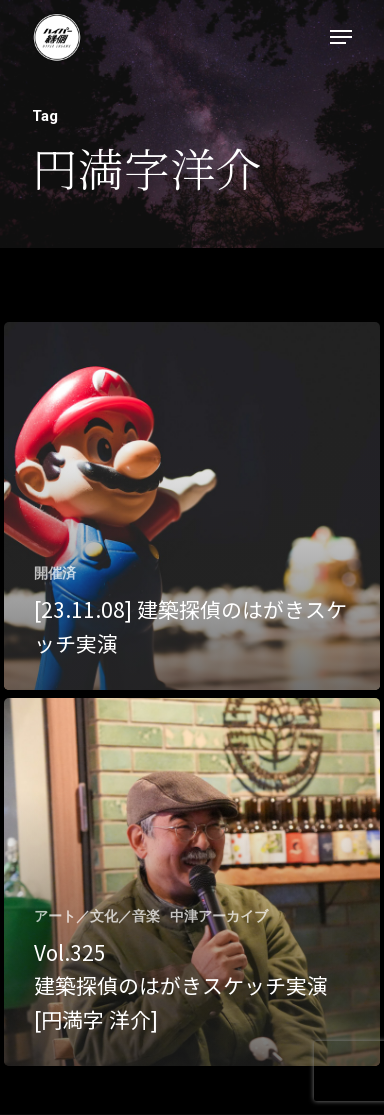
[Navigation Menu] (341, 37)
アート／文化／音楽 (97, 916)
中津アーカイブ (219, 916)
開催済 (55, 573)
